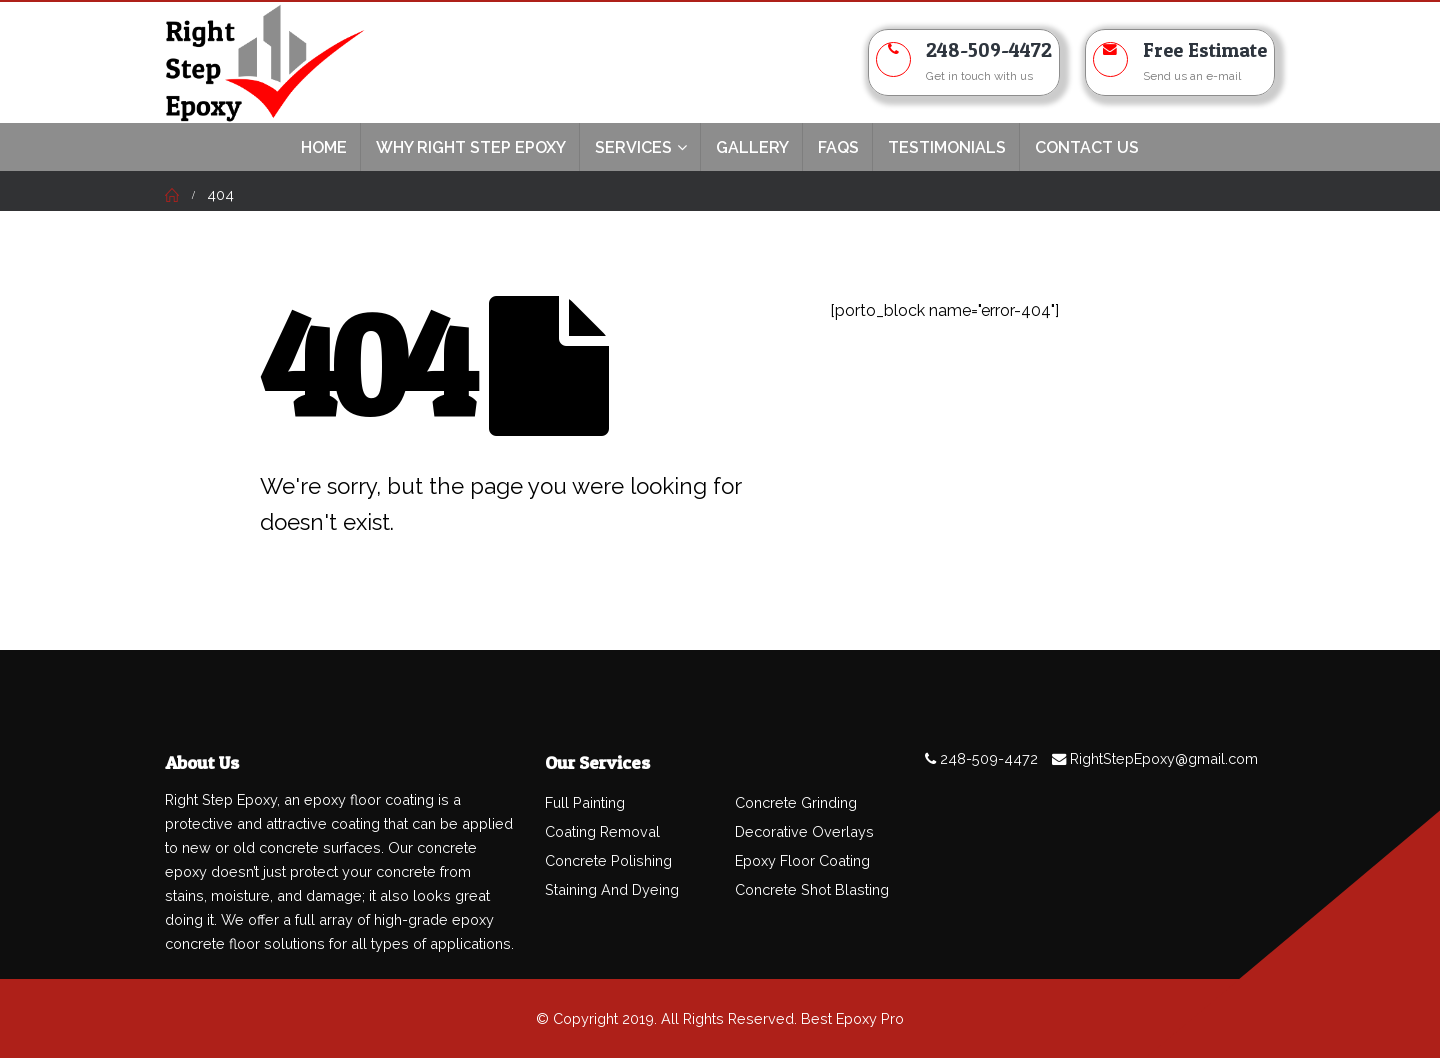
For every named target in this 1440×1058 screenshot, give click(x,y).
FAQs (838, 147)
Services (633, 147)
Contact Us (1087, 147)
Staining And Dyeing (612, 889)
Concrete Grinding (796, 802)
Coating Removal (602, 831)
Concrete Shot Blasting (812, 889)
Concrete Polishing (608, 860)
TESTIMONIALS (947, 147)
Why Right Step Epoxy (471, 147)
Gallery (752, 147)
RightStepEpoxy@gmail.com (1164, 758)
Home (324, 147)
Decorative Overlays (804, 831)
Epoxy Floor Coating (802, 860)
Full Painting (585, 802)
